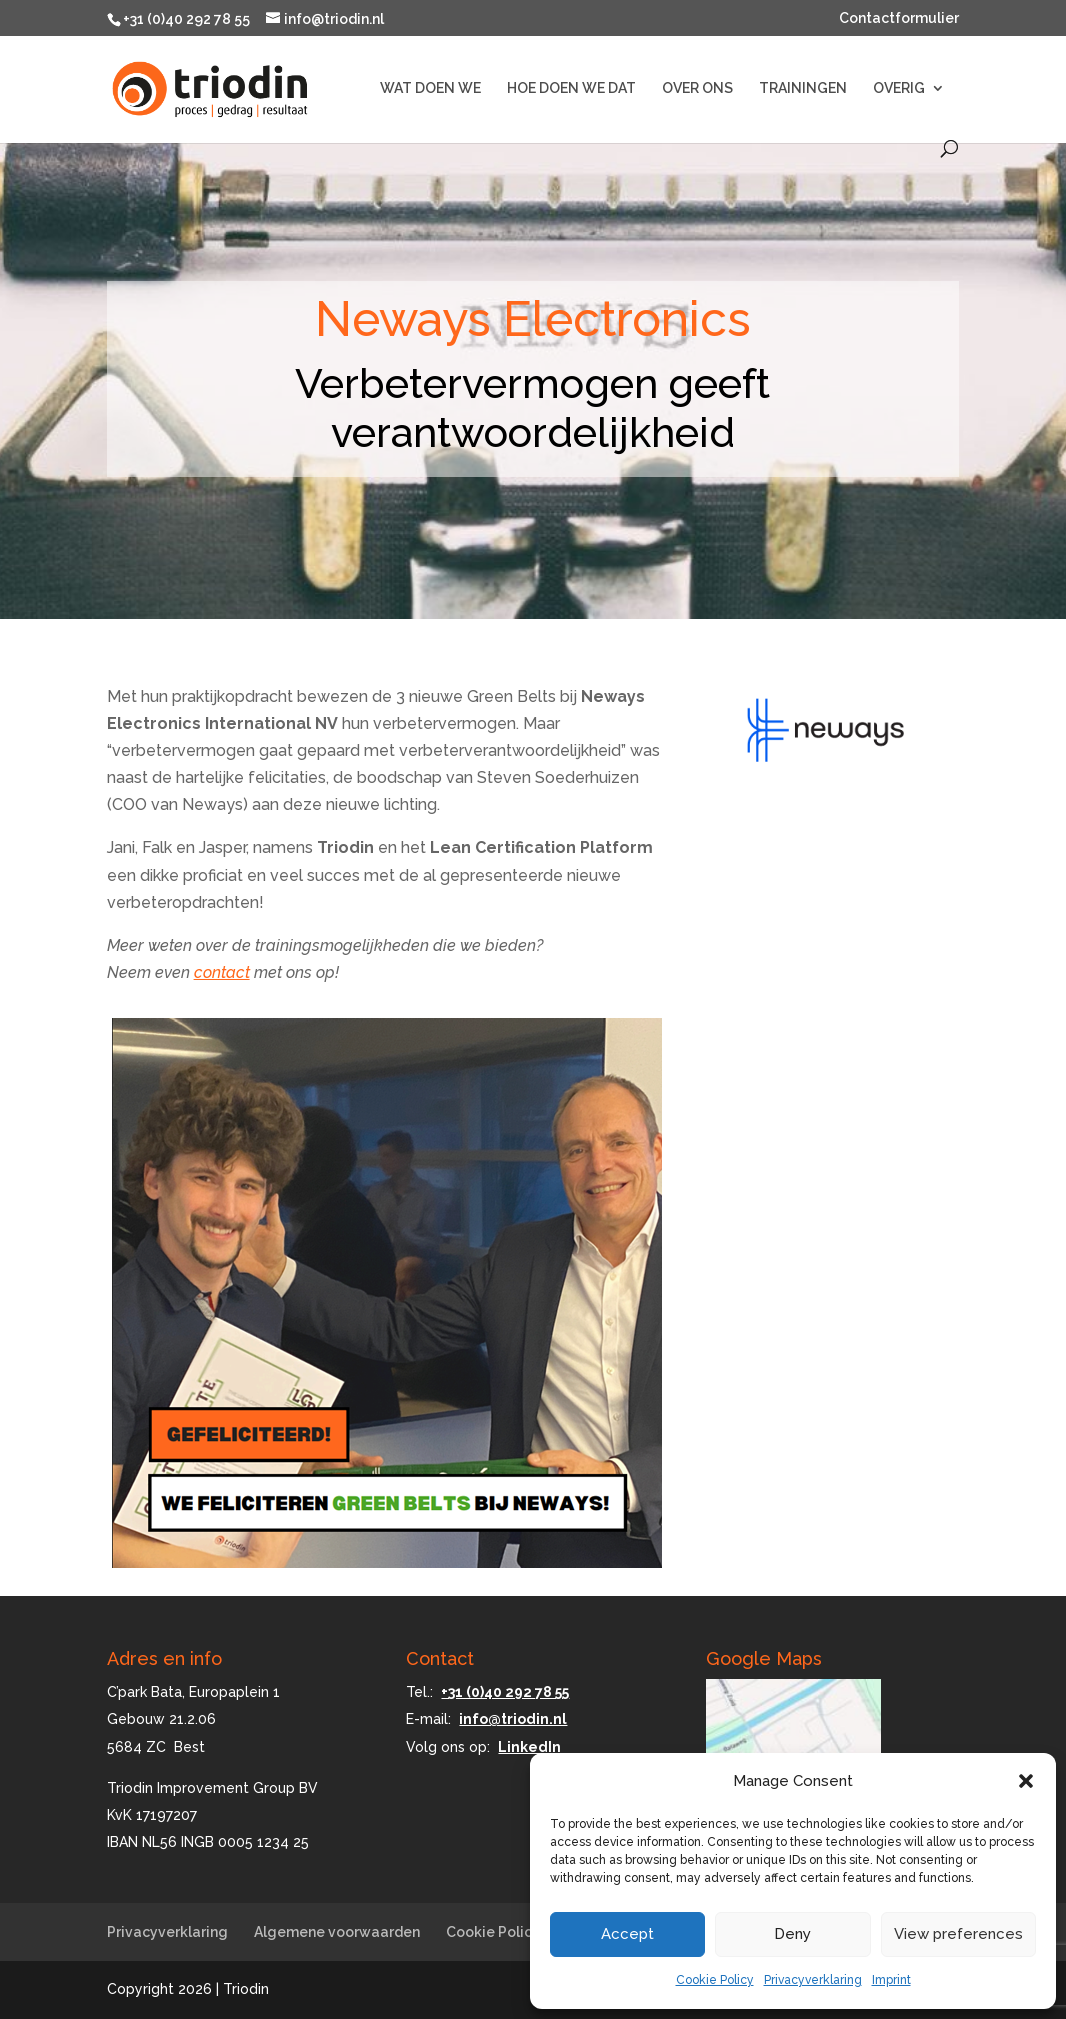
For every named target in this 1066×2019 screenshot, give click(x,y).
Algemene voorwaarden (337, 1932)
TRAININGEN (803, 88)
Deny (792, 1934)
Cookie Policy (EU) (508, 1932)
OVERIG (899, 88)
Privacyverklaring (813, 1980)
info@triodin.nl (513, 1719)
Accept (627, 1934)
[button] (1026, 1781)
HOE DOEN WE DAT (571, 88)
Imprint (891, 1980)
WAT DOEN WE (430, 88)
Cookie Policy (715, 1980)
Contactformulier (899, 18)
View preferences (958, 1934)
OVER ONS (697, 88)
